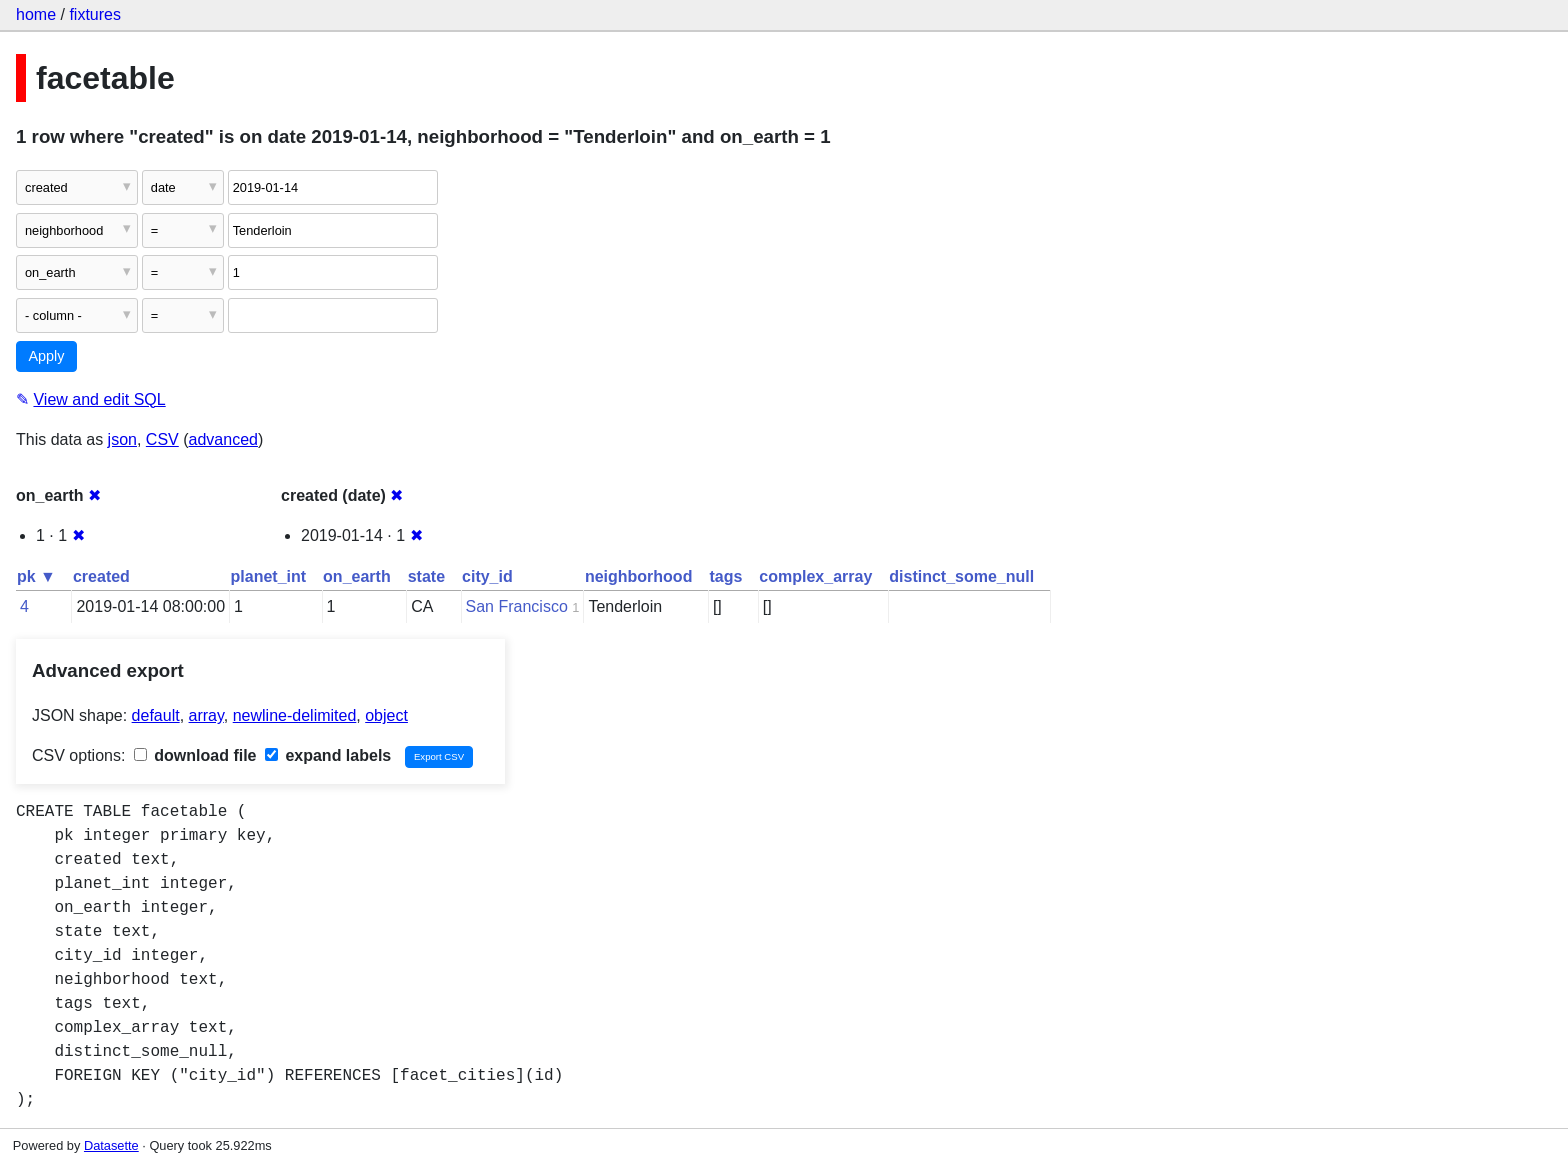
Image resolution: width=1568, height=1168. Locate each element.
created (101, 576)
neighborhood (639, 576)
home (36, 14)
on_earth (357, 576)
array (206, 715)
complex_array (815, 576)
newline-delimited (295, 715)
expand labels (328, 755)
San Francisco (517, 606)
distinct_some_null (961, 576)
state (426, 576)
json (122, 439)
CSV (162, 439)
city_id (487, 576)
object (386, 715)
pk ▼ (36, 576)
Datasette (111, 1145)
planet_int (269, 576)
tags (725, 576)
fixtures (95, 14)
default (156, 715)
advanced (223, 439)
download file (195, 755)
